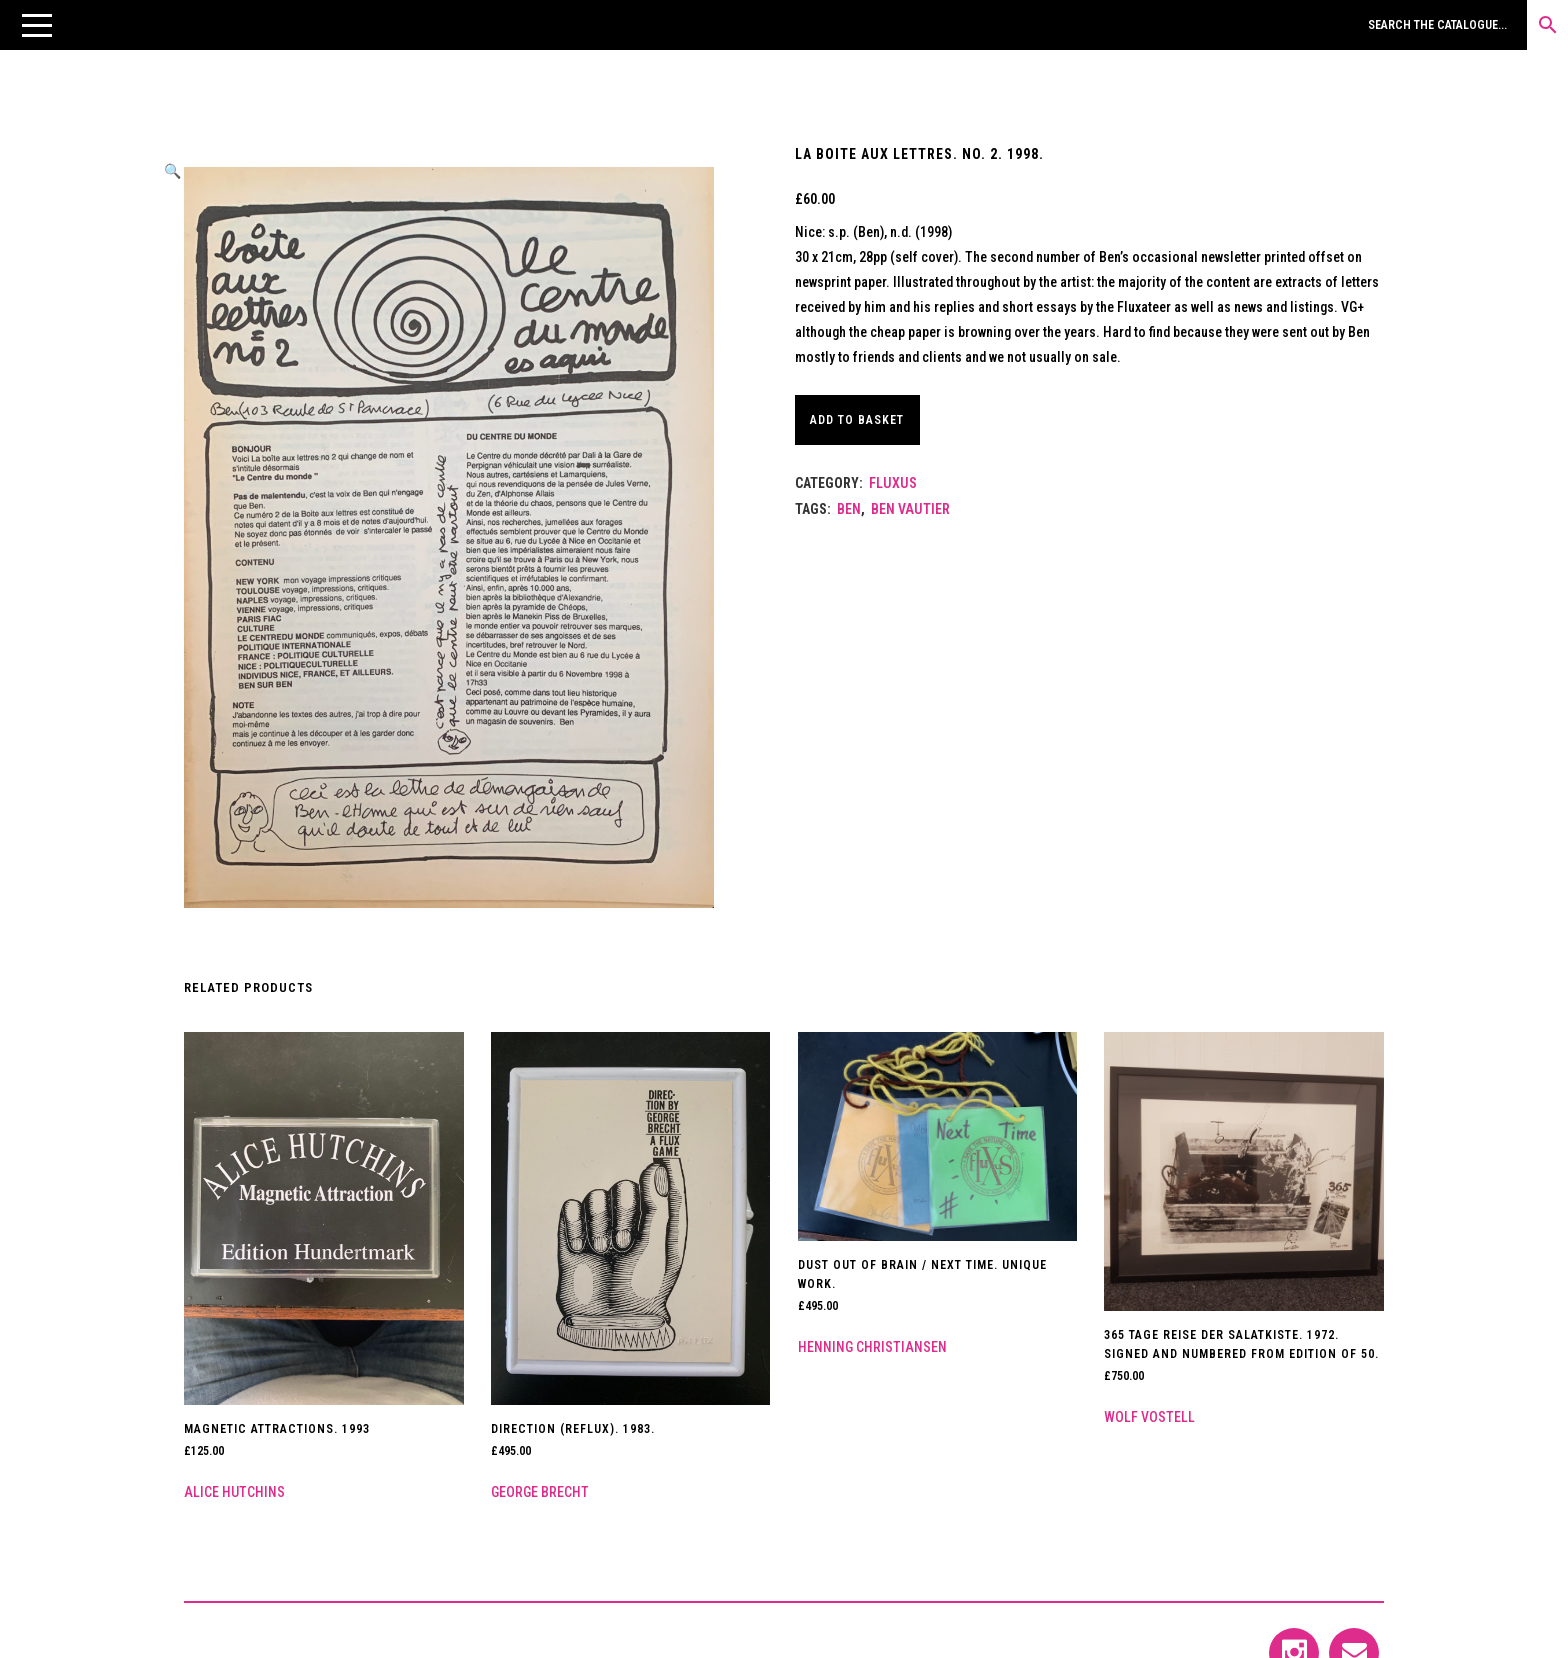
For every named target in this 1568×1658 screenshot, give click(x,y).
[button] (37, 25)
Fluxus (893, 483)
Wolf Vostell (1149, 1417)
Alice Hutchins (234, 1492)
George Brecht (540, 1492)
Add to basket (865, 420)
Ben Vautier (910, 509)
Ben (849, 509)
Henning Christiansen (872, 1347)
